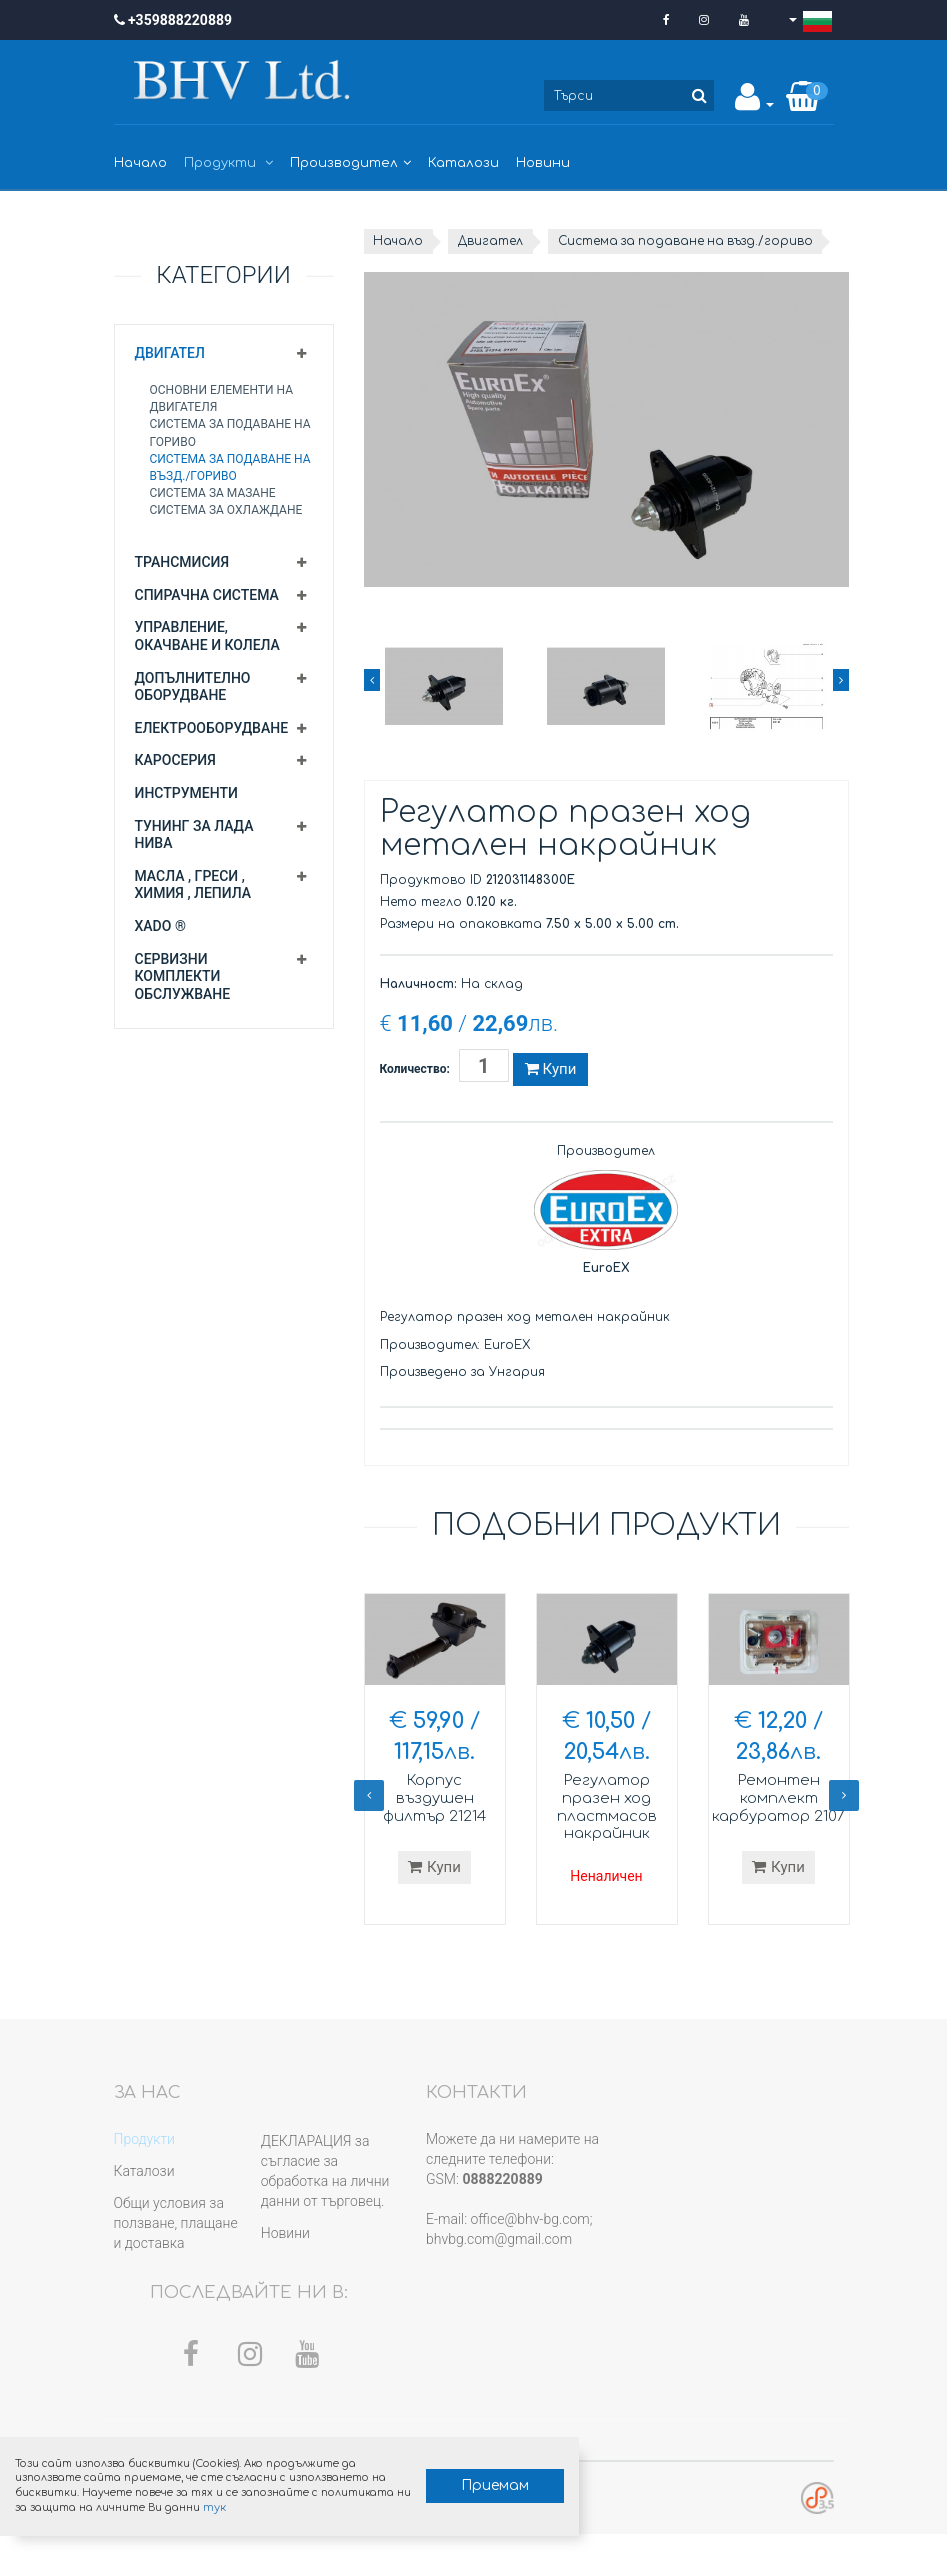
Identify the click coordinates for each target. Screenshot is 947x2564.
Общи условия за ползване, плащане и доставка (176, 2253)
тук (306, 2506)
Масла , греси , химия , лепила (193, 885)
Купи (550, 1094)
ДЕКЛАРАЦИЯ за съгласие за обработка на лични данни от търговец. (325, 2201)
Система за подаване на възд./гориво (508, 266)
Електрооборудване (212, 728)
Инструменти (186, 793)
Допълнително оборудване (193, 687)
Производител (350, 163)
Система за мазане (213, 493)
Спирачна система (207, 595)
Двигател (170, 353)
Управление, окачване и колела (207, 636)
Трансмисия (182, 562)
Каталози (463, 163)
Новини (543, 163)
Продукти (228, 163)
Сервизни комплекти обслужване (183, 976)
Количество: (415, 1094)
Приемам (466, 2484)
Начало (140, 163)
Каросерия (175, 760)
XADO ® (160, 926)
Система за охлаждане (226, 510)
